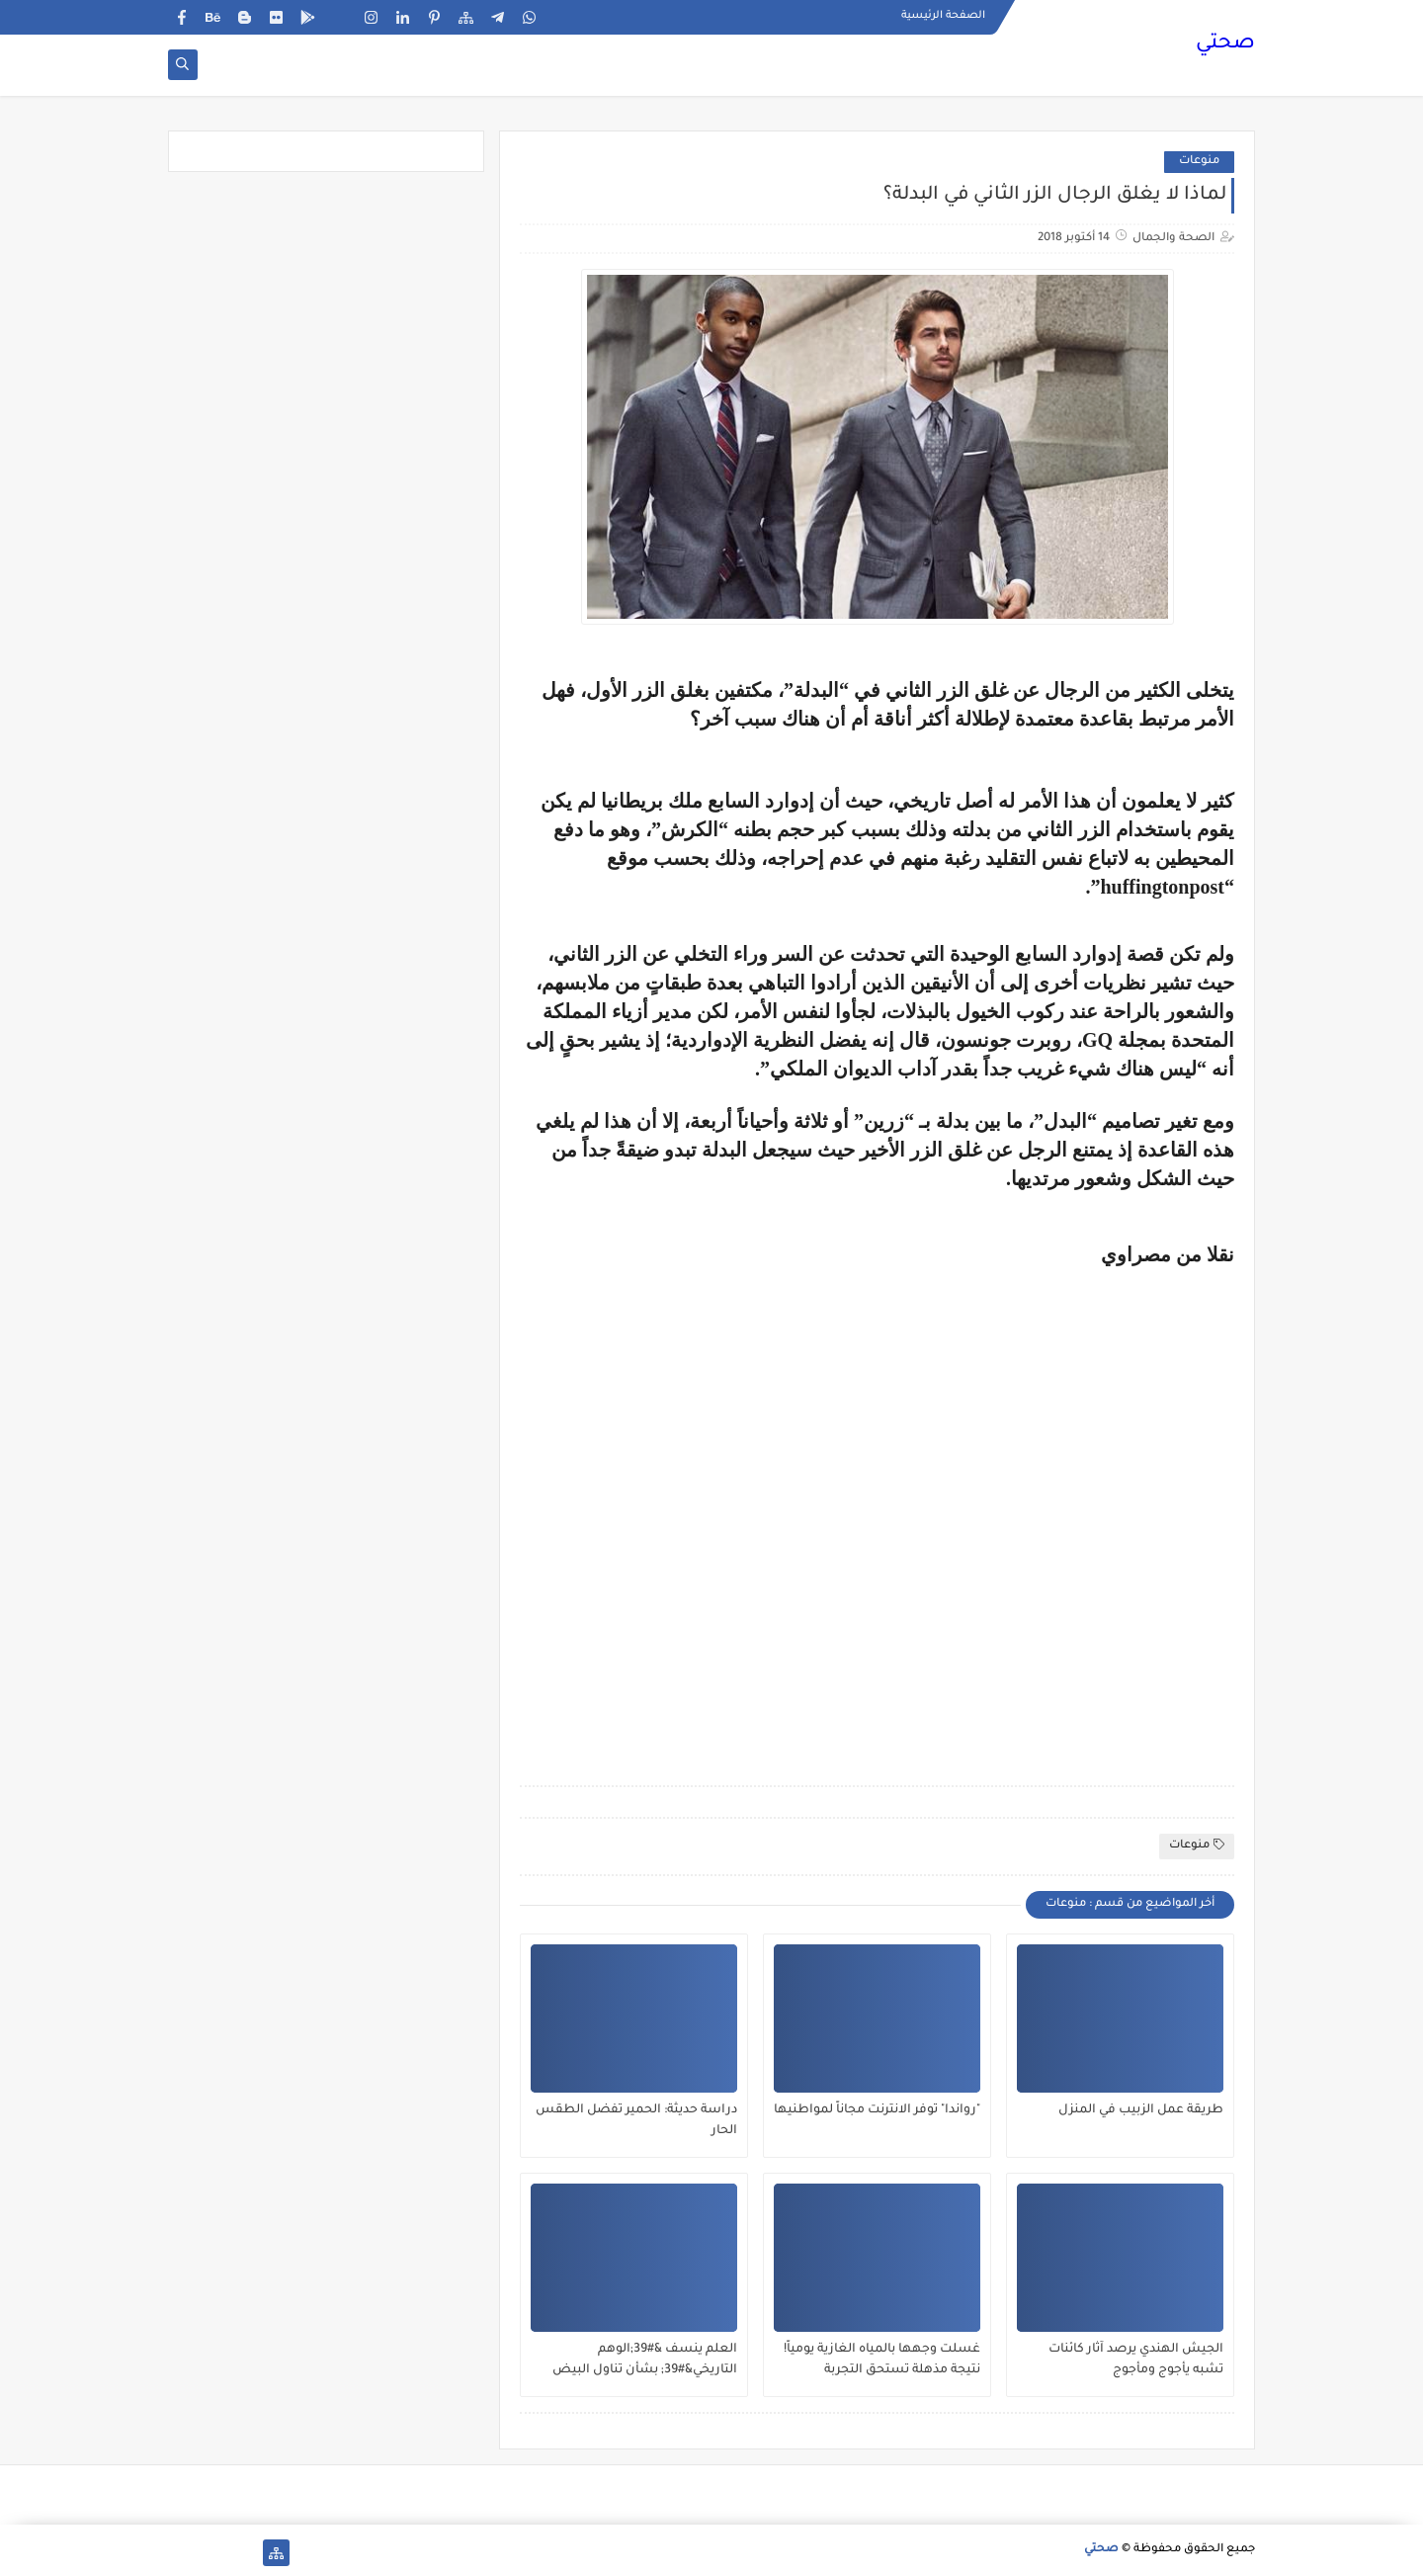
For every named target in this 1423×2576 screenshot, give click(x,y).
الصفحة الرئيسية (943, 16)
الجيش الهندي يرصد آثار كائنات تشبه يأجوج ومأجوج (1135, 2360)
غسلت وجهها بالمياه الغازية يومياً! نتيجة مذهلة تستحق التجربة (882, 2360)
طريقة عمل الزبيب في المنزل (1140, 2110)
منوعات (1199, 161)
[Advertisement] (877, 1511)
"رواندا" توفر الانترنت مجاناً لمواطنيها (877, 2110)
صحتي (1225, 44)
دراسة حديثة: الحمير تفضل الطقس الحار (636, 2121)
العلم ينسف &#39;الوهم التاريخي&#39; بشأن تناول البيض (644, 2360)
